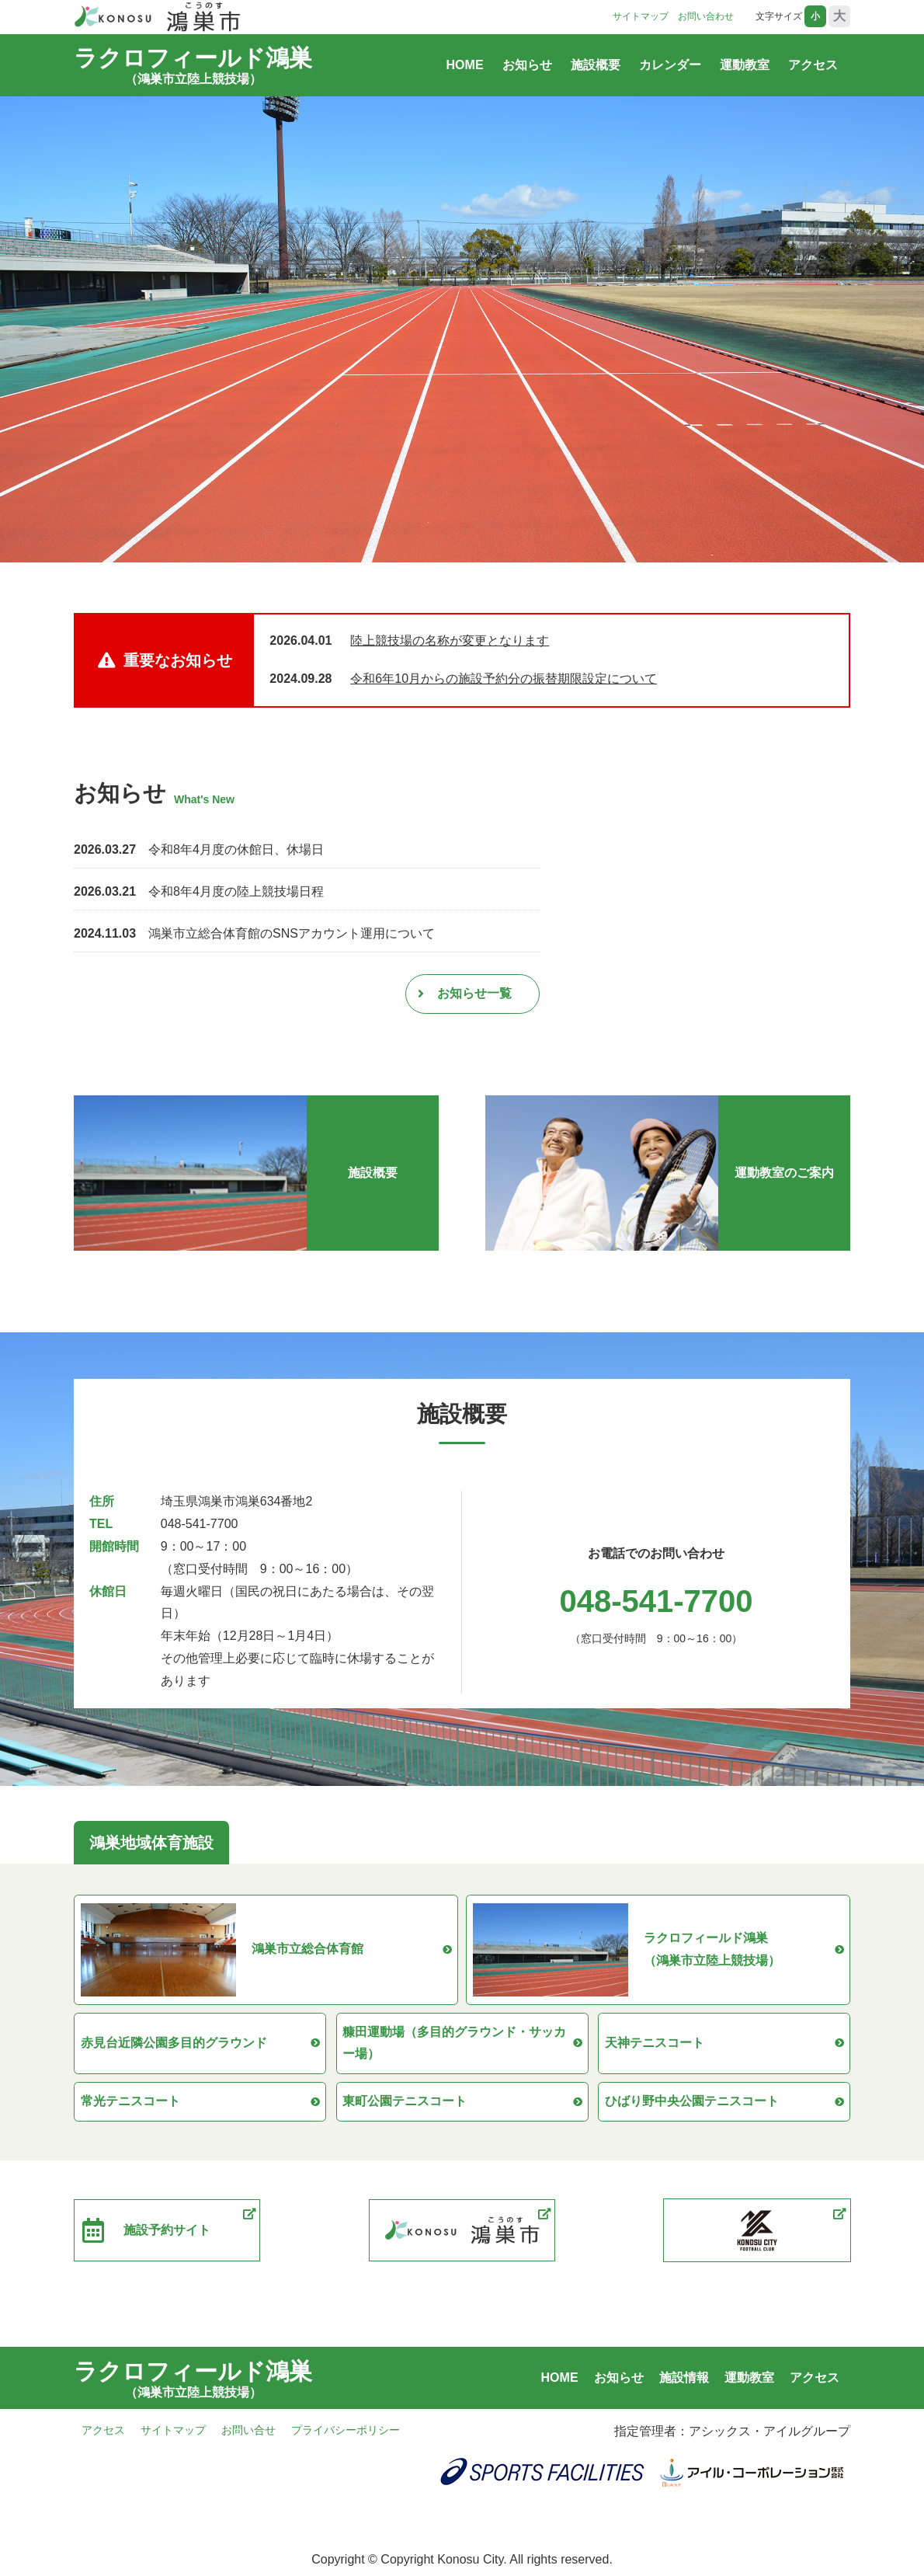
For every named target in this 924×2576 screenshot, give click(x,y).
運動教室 (744, 64)
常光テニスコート (200, 2104)
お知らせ (527, 64)
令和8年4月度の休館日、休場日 (236, 849)
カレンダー (670, 64)
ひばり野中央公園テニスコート (724, 2104)
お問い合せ (248, 2434)
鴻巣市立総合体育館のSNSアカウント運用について (291, 933)
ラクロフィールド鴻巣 (193, 62)
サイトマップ (641, 16)
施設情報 (684, 2382)
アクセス (813, 64)
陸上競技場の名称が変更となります (449, 640)
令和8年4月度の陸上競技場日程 (236, 891)
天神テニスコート (724, 2045)
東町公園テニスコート (462, 2104)
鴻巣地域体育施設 (151, 1842)
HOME (465, 64)
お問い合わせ (706, 16)
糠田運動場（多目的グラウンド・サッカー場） (462, 2045)
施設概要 (595, 64)
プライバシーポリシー (345, 2434)
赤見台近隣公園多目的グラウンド (200, 2045)
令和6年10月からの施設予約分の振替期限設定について (503, 678)
